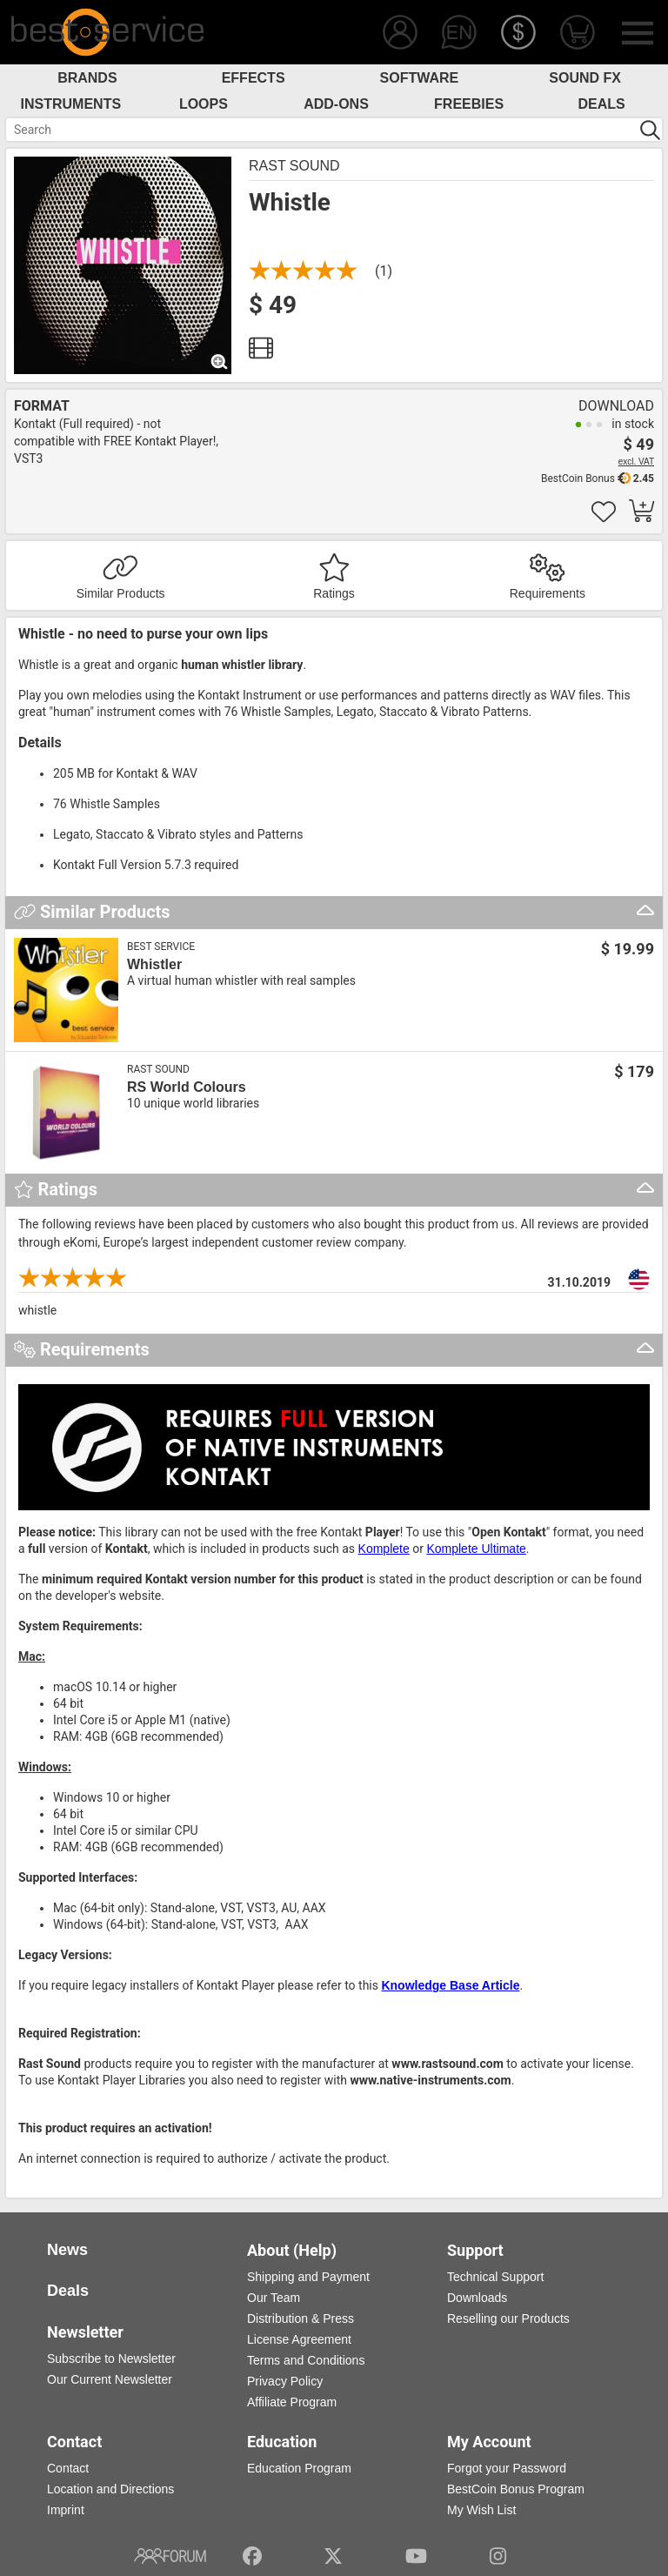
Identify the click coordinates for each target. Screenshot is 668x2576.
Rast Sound (294, 165)
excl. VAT (636, 461)
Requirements (547, 593)
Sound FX (585, 77)
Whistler (154, 964)
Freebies (469, 104)
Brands (87, 77)
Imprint (65, 2510)
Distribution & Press (300, 2318)
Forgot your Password (506, 2468)
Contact (68, 2468)
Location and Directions (110, 2489)
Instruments (71, 104)
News (67, 2249)
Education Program (299, 2468)
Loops (203, 104)
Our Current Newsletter (109, 2379)
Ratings (333, 593)
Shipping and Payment (308, 2277)
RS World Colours (186, 1087)
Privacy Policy (285, 2381)
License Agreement (299, 2339)
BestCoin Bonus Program (515, 2489)
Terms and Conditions (305, 2360)
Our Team (273, 2298)
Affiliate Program (292, 2402)
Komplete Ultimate (475, 1549)
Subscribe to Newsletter (111, 2358)
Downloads (477, 2298)
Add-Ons (336, 104)
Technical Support (495, 2277)
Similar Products (121, 593)
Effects (253, 77)
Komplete (384, 1549)
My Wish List (481, 2510)
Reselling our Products (508, 2318)
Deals (601, 104)
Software (419, 77)
